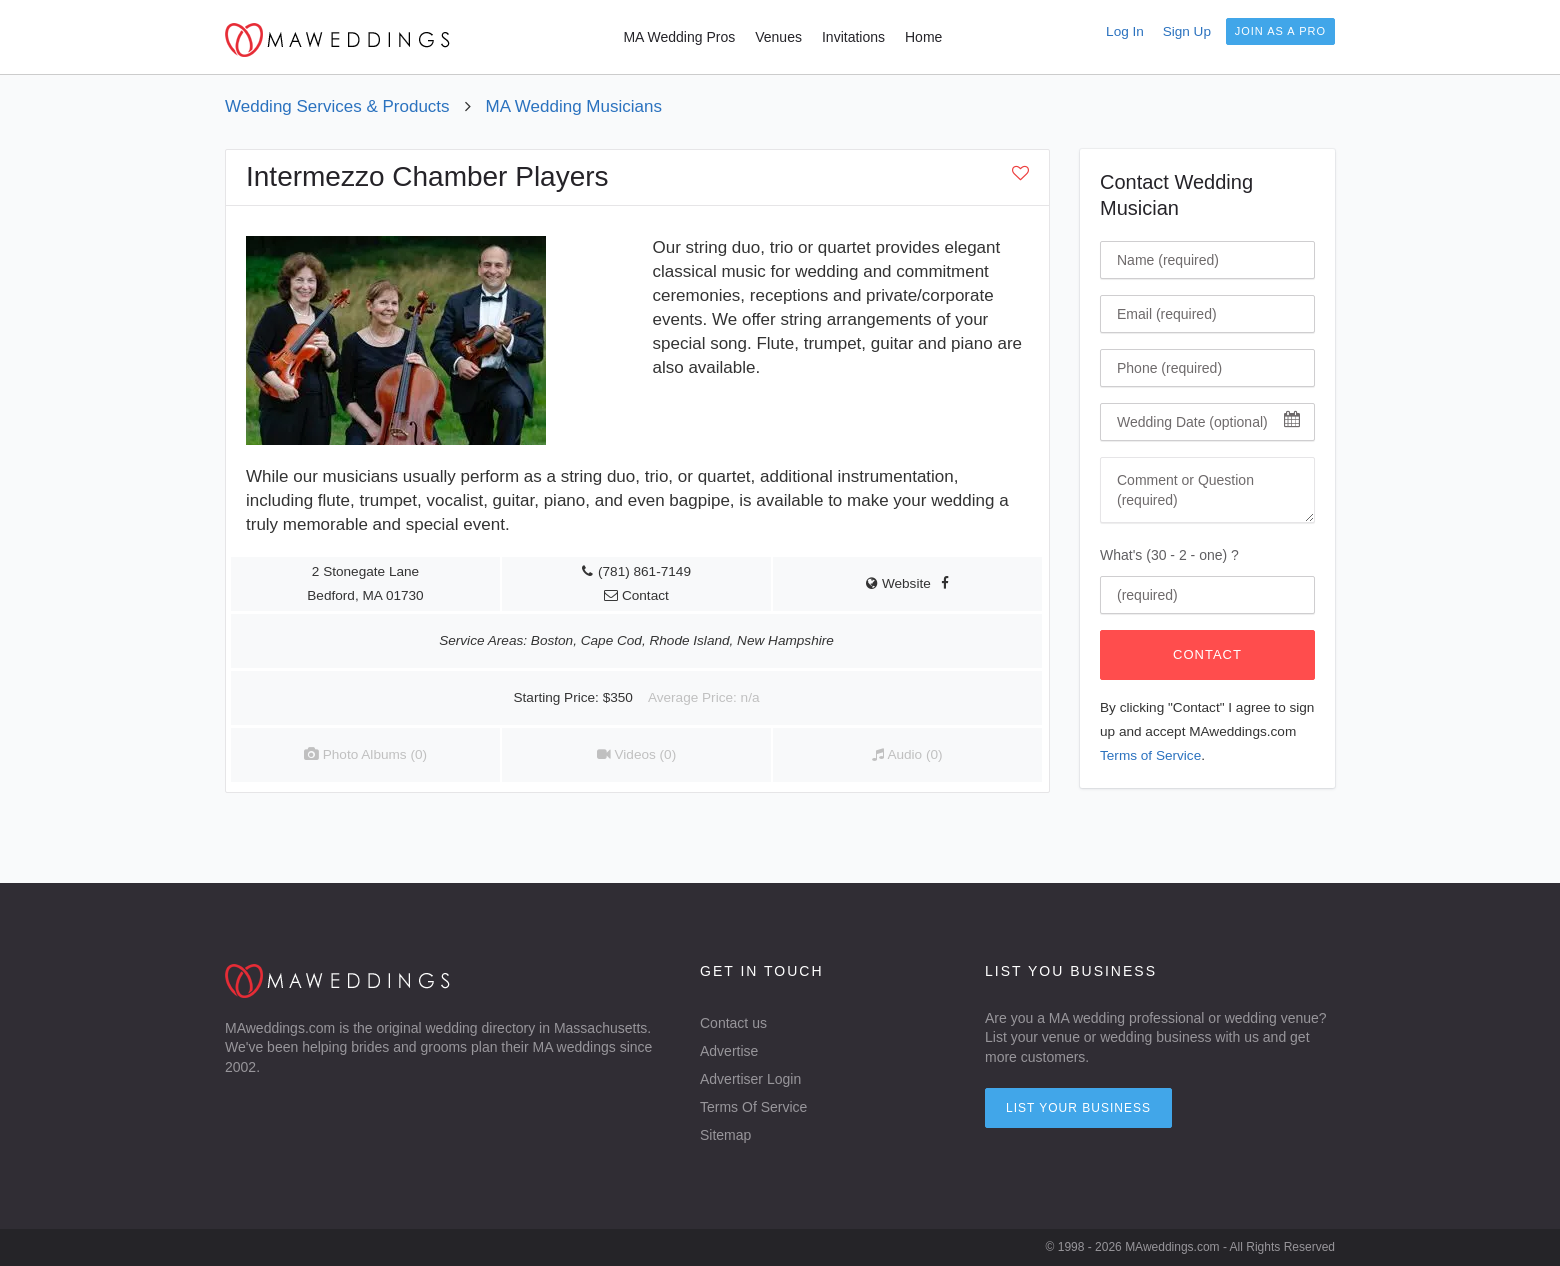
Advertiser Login (750, 1079)
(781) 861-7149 (644, 571)
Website (898, 583)
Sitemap (725, 1135)
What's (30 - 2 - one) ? (1169, 555)
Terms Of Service (753, 1107)
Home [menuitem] (923, 37)
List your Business (1078, 1108)
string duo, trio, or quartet (656, 476)
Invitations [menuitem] (853, 37)
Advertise (729, 1051)
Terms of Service (1150, 755)
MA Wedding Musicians (574, 106)
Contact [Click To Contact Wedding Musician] (1207, 654)
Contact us (733, 1023)
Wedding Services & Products (337, 106)
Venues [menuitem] (778, 37)
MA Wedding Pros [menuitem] (679, 37)
